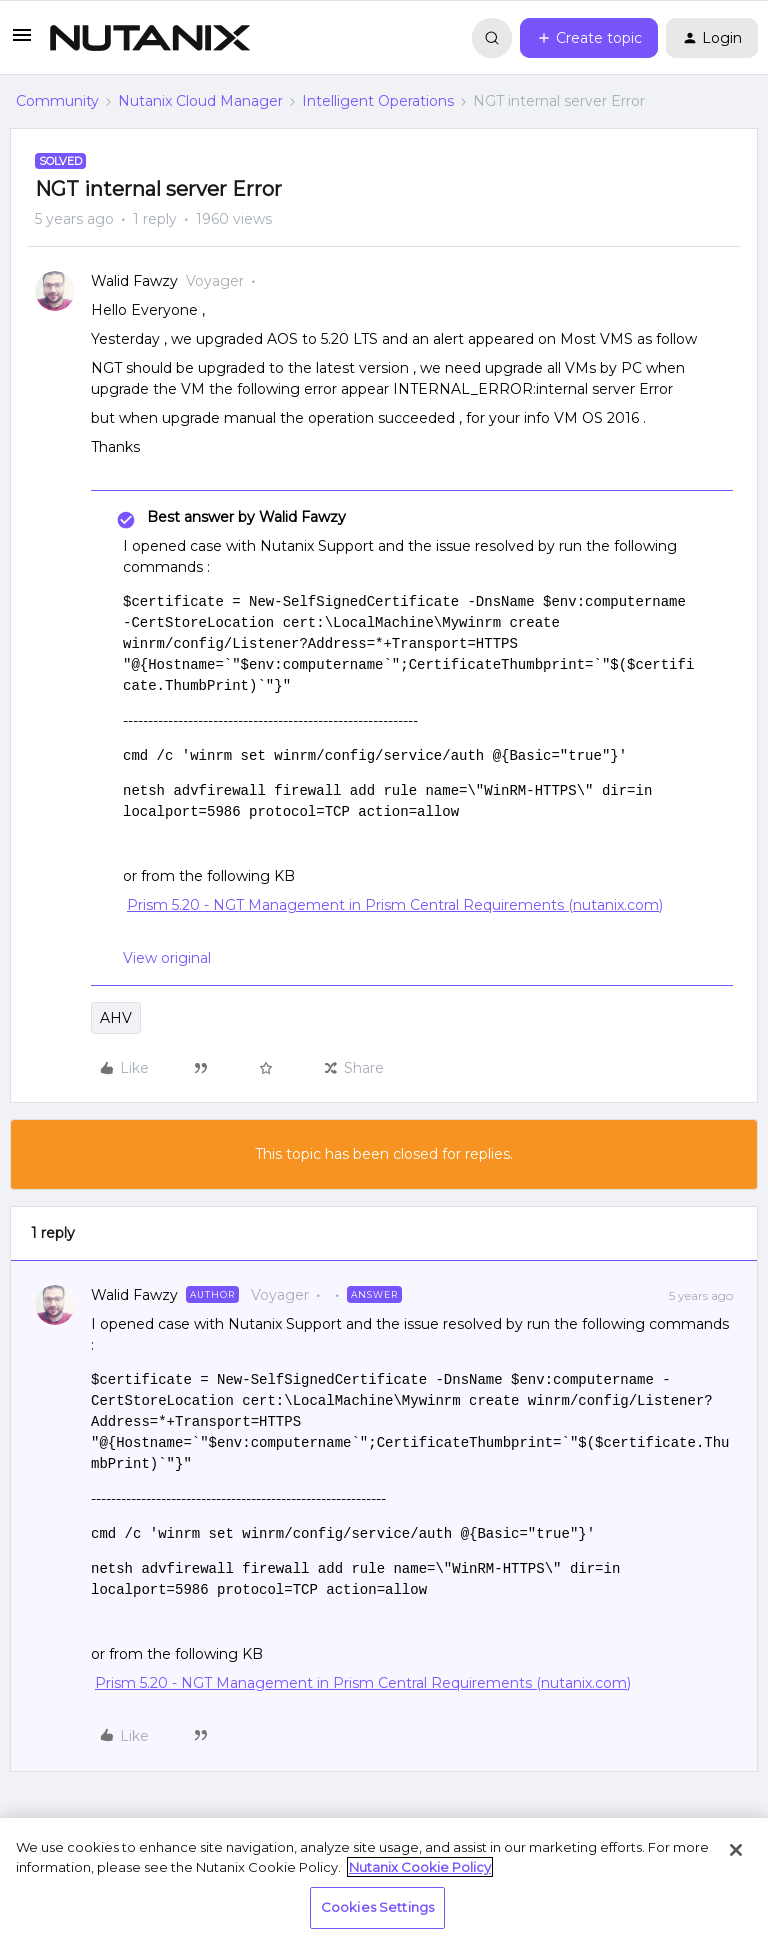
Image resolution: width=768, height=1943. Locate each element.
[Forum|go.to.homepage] (150, 38)
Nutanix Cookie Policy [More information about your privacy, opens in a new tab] (420, 1867)
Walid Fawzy (134, 281)
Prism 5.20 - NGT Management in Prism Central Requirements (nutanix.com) (395, 905)
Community (57, 101)
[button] (22, 42)
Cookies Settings (377, 1907)
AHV (116, 1018)
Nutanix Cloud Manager (200, 101)
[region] (384, 1880)
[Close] (736, 1850)
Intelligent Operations (378, 101)
